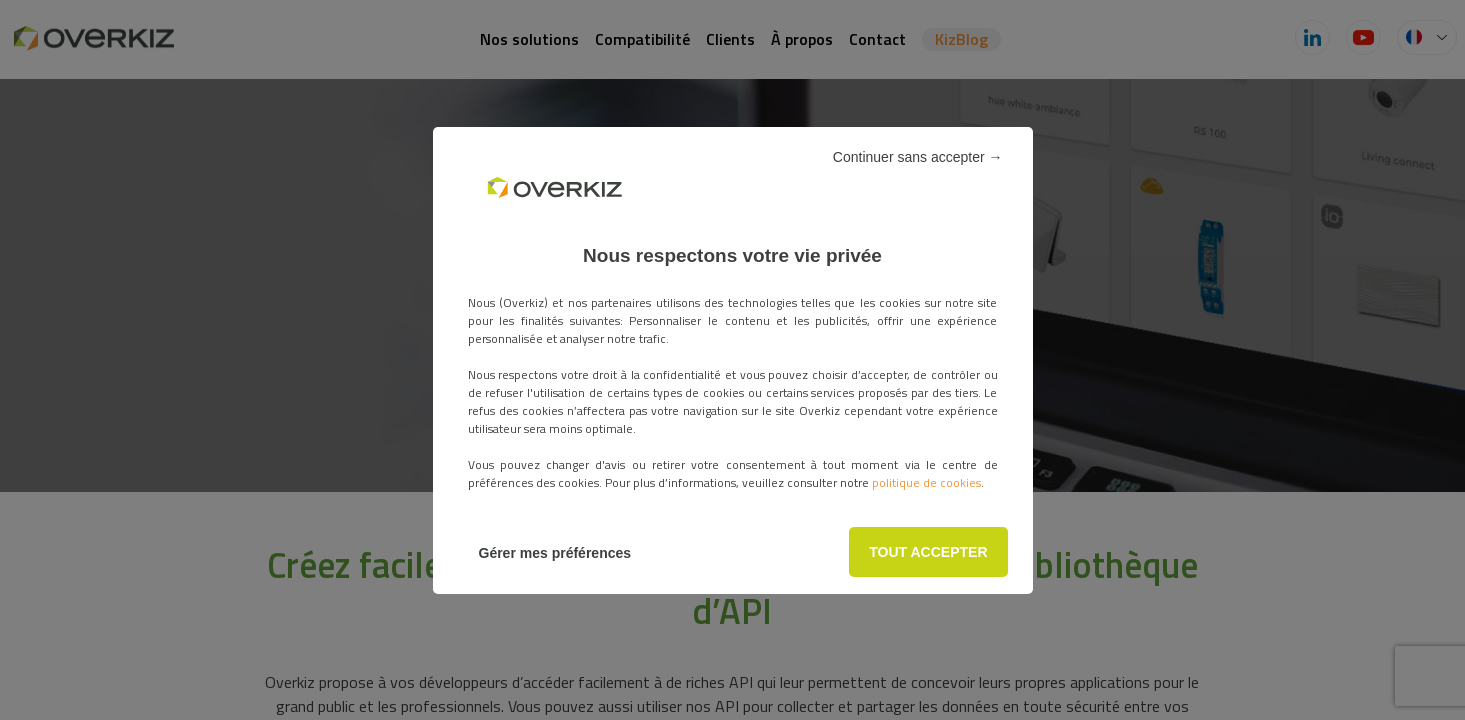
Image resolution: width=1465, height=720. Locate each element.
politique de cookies (926, 482)
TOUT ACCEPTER (928, 552)
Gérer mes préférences (555, 553)
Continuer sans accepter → (918, 157)
